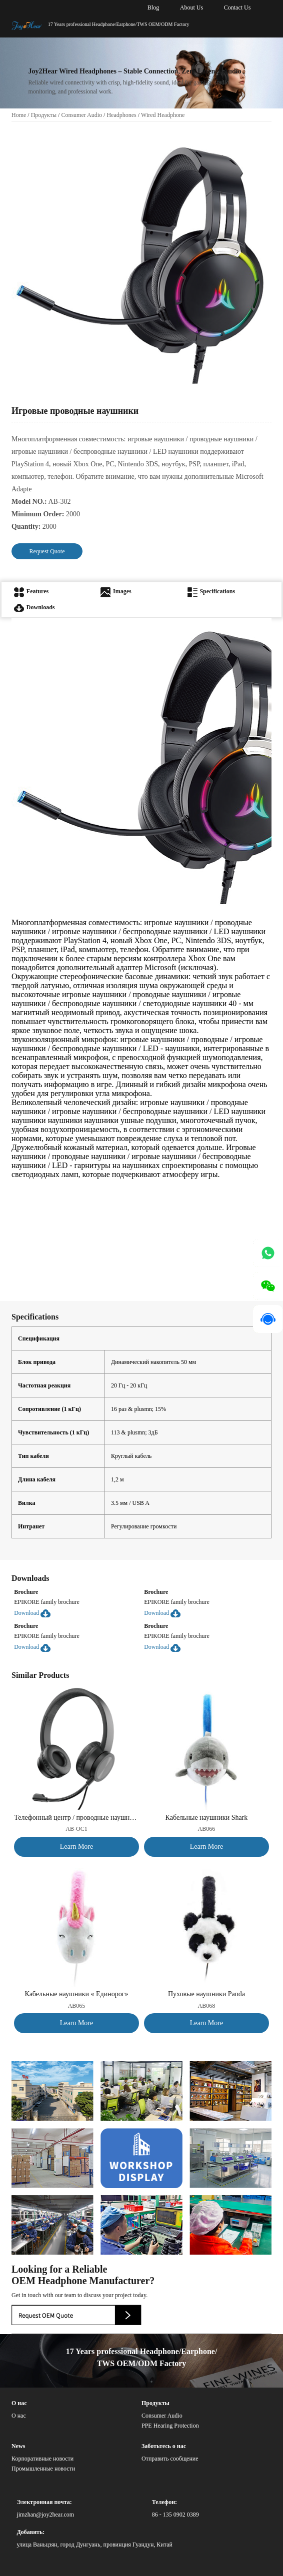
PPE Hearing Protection (170, 2425)
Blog (153, 7)
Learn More (76, 1846)
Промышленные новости (43, 2468)
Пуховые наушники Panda (206, 1994)
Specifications (211, 591)
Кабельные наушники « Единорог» (76, 1994)
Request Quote (47, 551)
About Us (191, 7)
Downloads (34, 607)
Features (31, 591)
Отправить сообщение (170, 2458)
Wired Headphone (162, 114)
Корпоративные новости (43, 2458)
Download (32, 1612)
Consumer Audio (81, 114)
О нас (19, 2415)
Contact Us (237, 7)
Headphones (121, 114)
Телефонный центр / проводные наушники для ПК (76, 1817)
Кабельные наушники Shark (207, 1817)
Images (115, 591)
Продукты (43, 114)
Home (19, 114)
